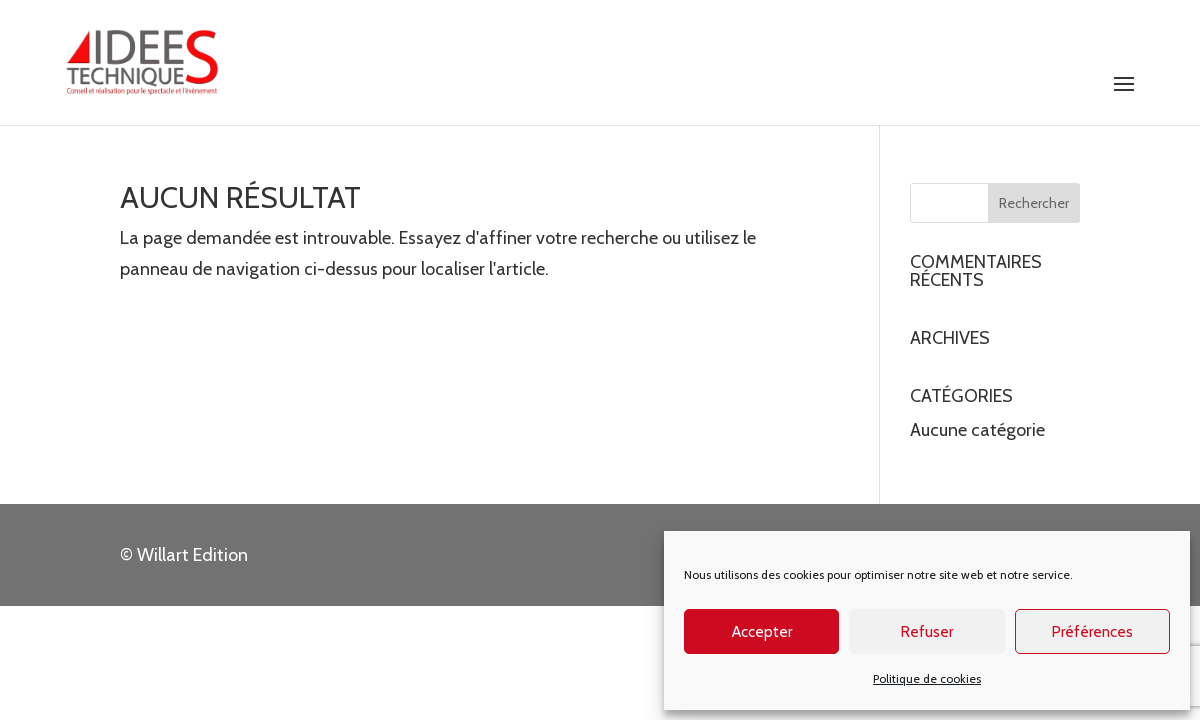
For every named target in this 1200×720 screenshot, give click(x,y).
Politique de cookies (927, 678)
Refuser (927, 632)
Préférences (1092, 632)
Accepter (762, 632)
